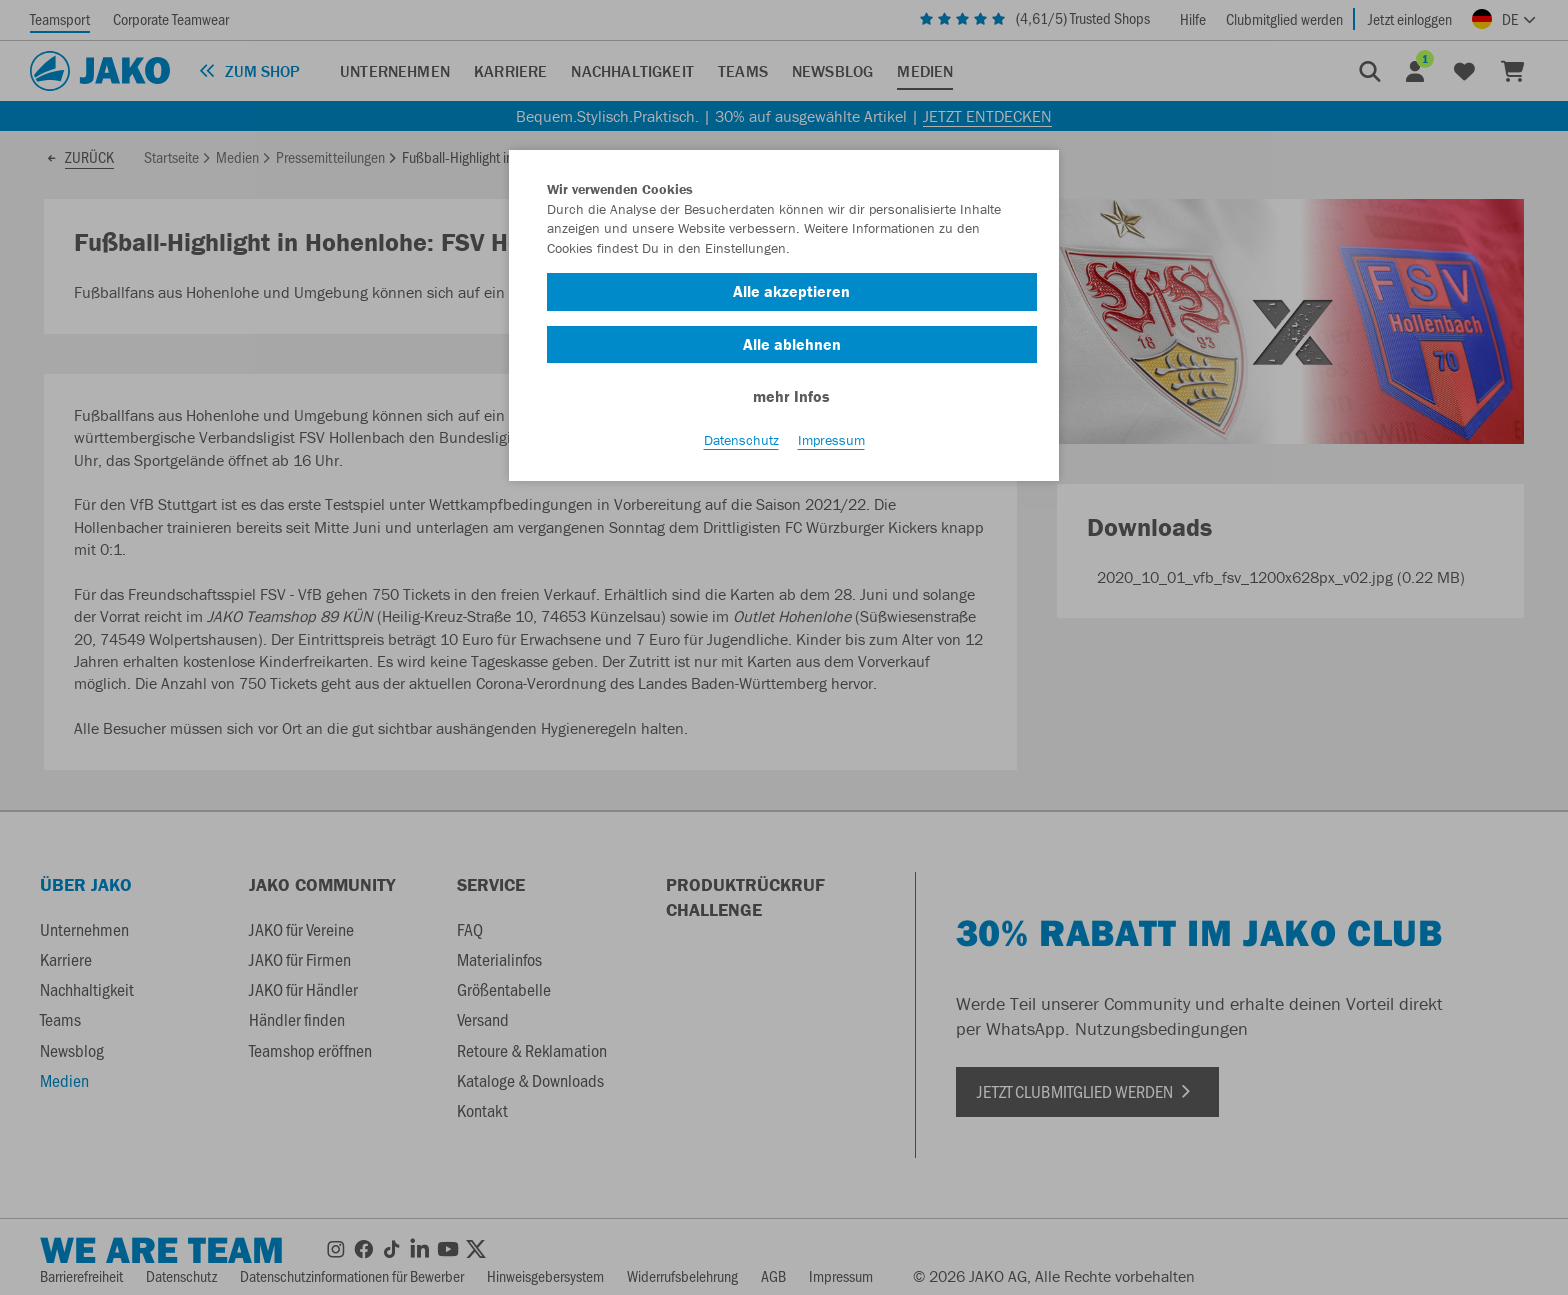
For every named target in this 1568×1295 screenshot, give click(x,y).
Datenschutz (741, 441)
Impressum (831, 441)
